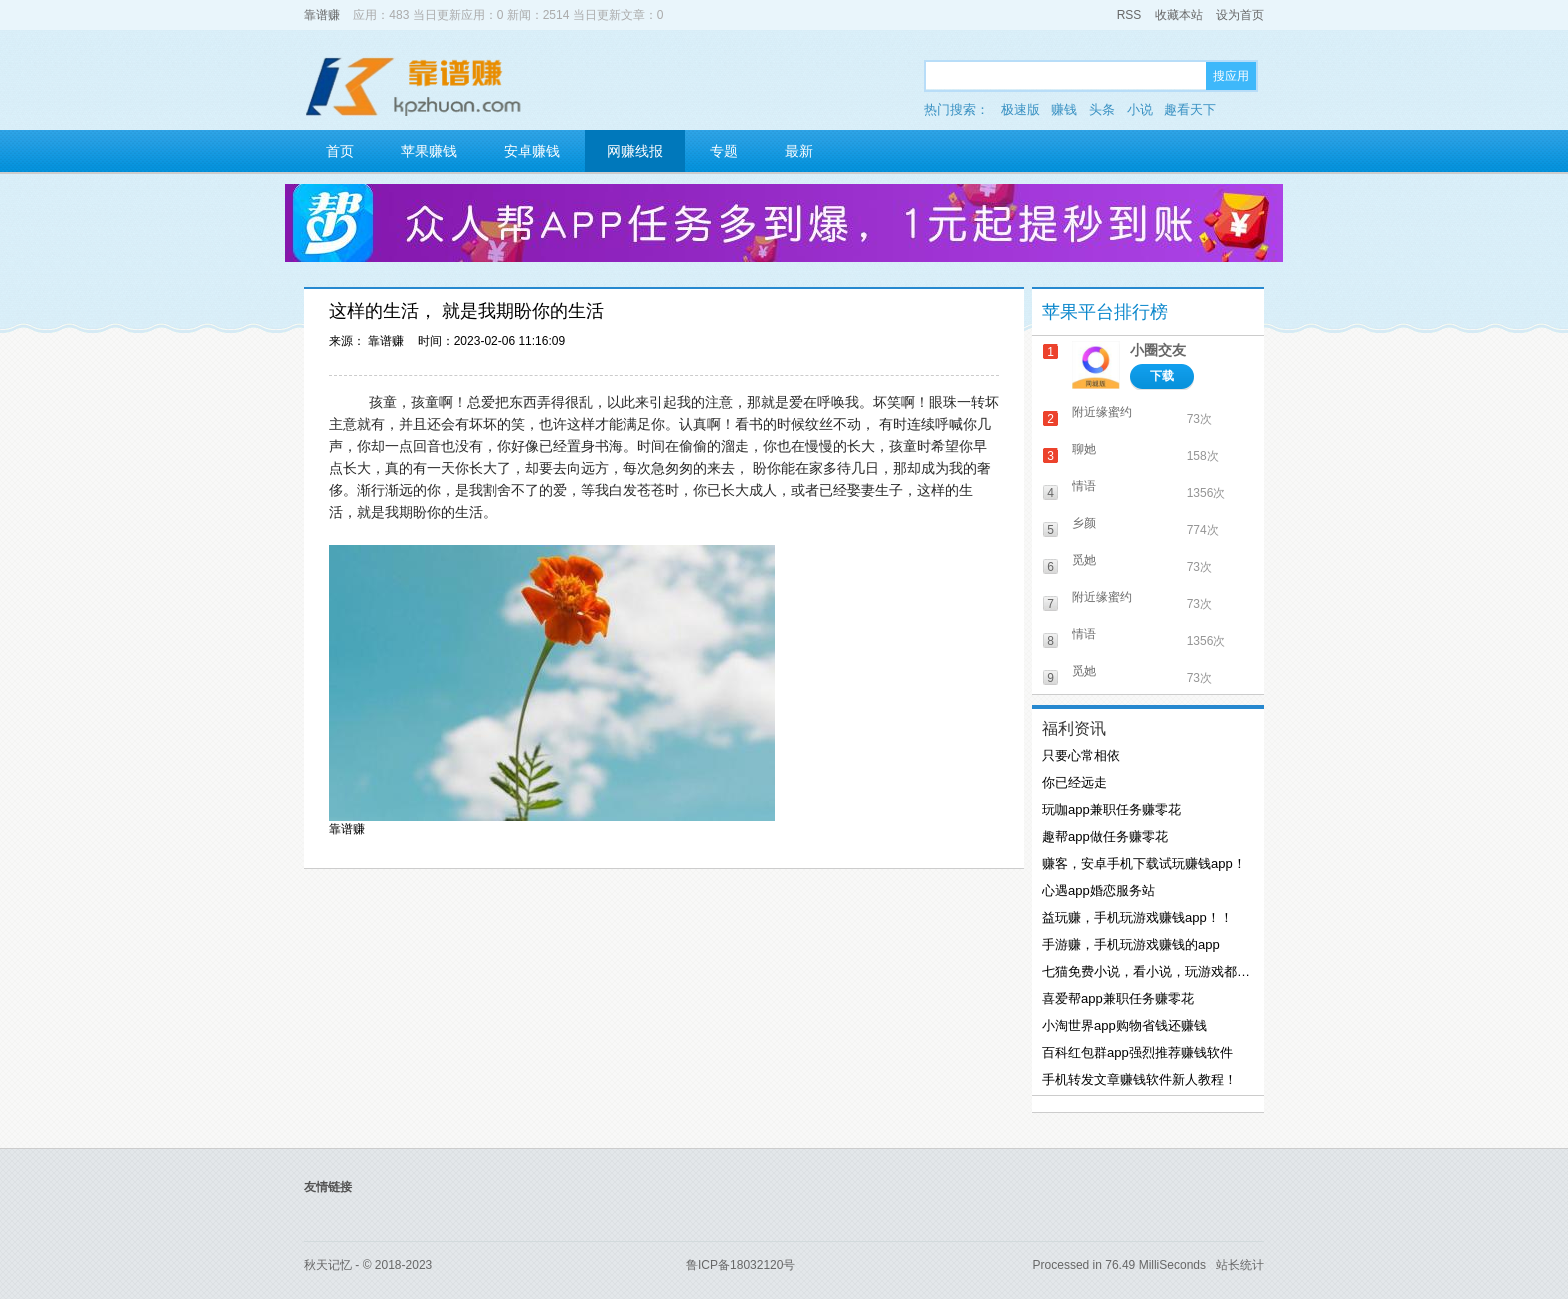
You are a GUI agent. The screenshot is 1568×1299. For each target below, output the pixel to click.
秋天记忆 (328, 1265)
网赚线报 (635, 151)
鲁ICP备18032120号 (740, 1265)
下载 (1162, 376)
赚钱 (1064, 109)
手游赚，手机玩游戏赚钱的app (1131, 944)
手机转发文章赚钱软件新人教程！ (1139, 1079)
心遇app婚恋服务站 (1098, 890)
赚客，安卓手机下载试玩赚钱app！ (1144, 863)
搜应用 (1231, 76)
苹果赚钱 (429, 151)
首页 (340, 151)
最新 (799, 151)
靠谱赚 (322, 15)
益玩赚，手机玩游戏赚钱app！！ (1137, 917)
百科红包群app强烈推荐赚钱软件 (1137, 1052)
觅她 (1084, 560)
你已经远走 (1074, 782)
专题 (724, 151)
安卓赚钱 (532, 151)
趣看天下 (1190, 109)
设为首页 (1240, 15)
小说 (1140, 109)
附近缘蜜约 (1102, 412)
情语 (1084, 486)
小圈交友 (1158, 350)
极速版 (1020, 109)
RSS (1129, 15)
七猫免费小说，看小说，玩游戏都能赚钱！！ (1146, 971)
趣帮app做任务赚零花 (1105, 836)
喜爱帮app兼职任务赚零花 (1118, 998)
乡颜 (1084, 523)
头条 (1102, 109)
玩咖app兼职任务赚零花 (1111, 809)
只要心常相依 (1081, 755)
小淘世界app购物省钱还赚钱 (1124, 1025)
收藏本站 (1179, 15)
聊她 (1084, 449)
